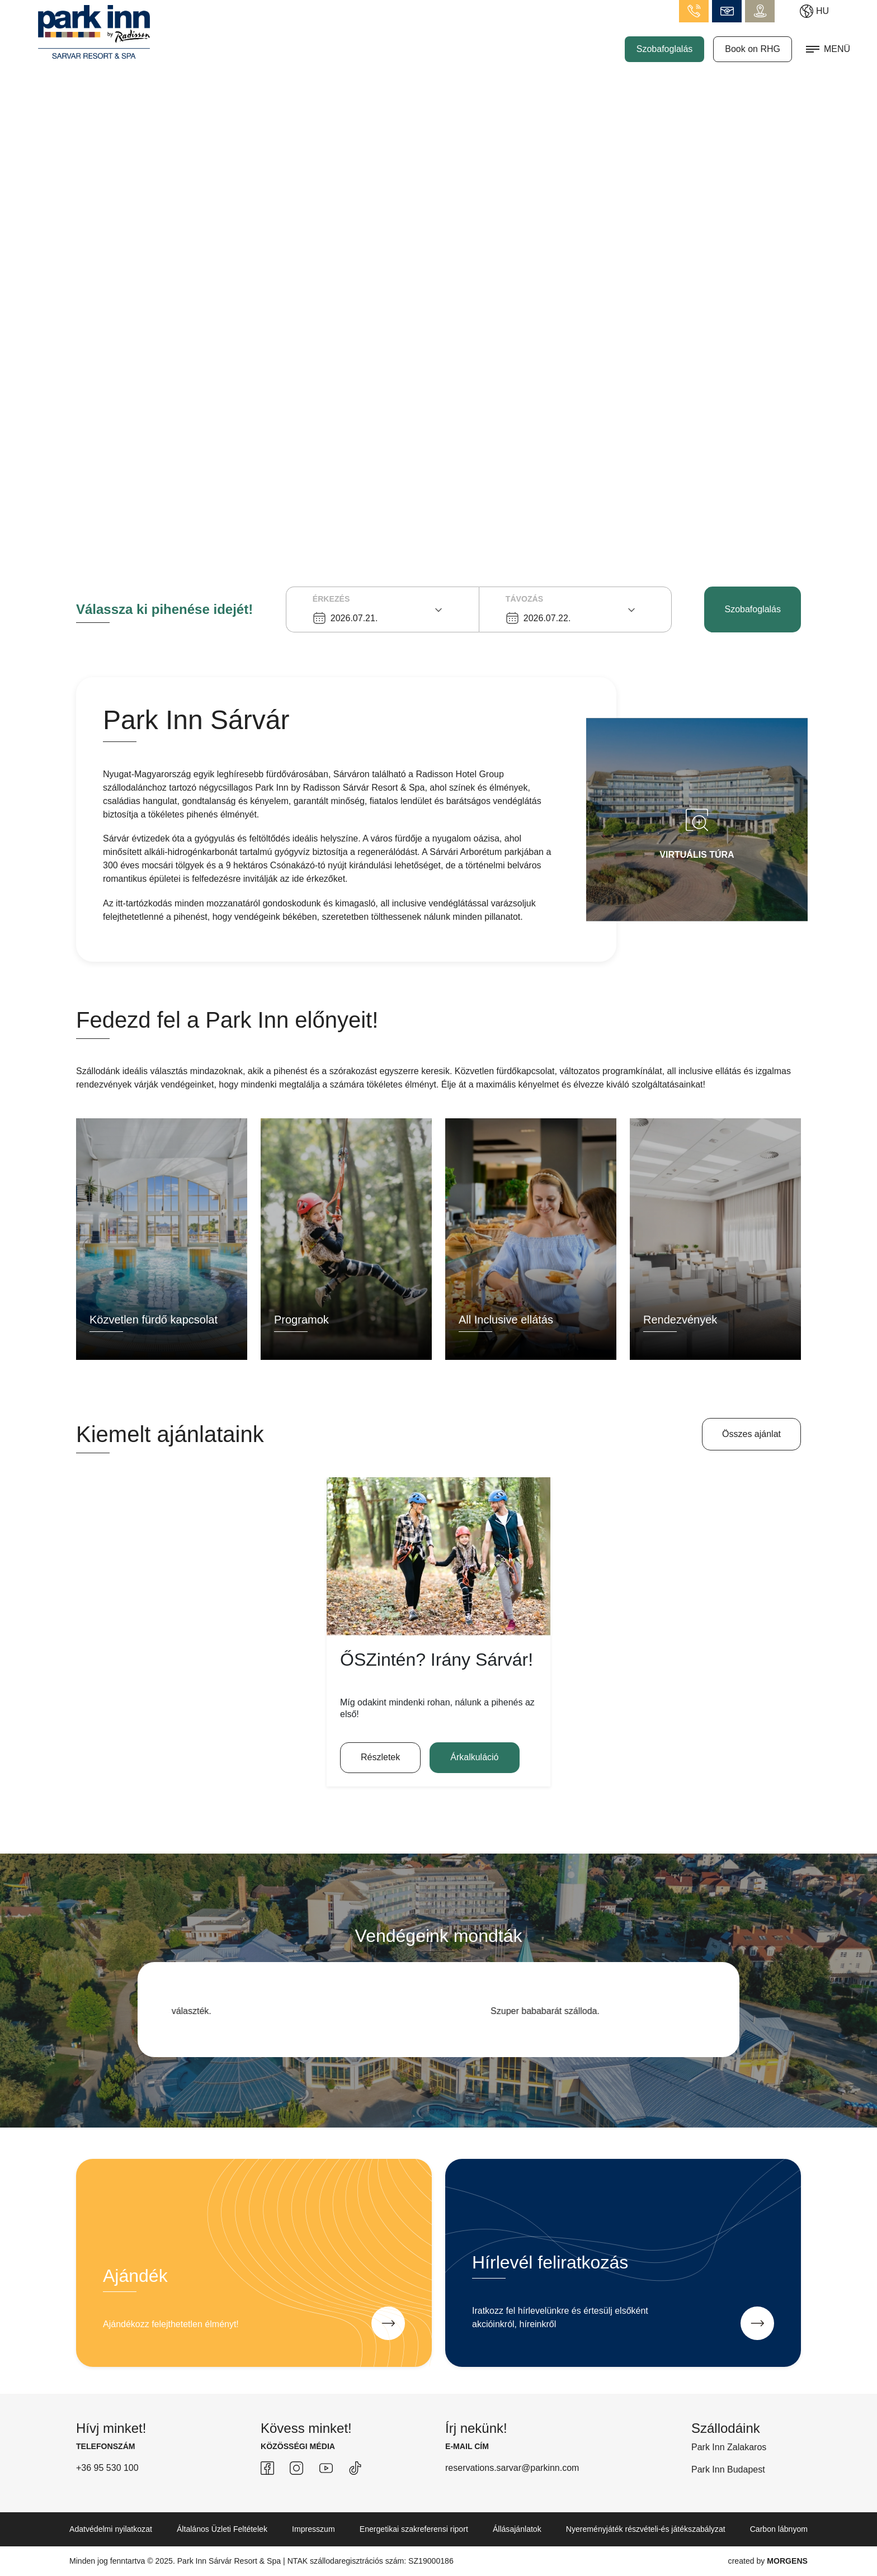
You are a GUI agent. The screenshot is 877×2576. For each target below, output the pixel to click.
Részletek (380, 1757)
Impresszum (313, 2529)
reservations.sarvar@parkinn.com (512, 2468)
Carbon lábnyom (779, 2529)
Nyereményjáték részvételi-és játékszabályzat (645, 2529)
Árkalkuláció (474, 1757)
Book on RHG (752, 49)
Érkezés (331, 598)
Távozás (524, 598)
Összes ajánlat (751, 1434)
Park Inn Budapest (728, 2469)
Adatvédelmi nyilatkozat (110, 2529)
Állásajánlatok (517, 2529)
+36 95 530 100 (107, 2468)
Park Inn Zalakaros (728, 2447)
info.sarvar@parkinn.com (727, 11)
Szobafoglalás (664, 49)
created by (768, 2560)
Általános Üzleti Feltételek (222, 2529)
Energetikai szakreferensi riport (414, 2529)
